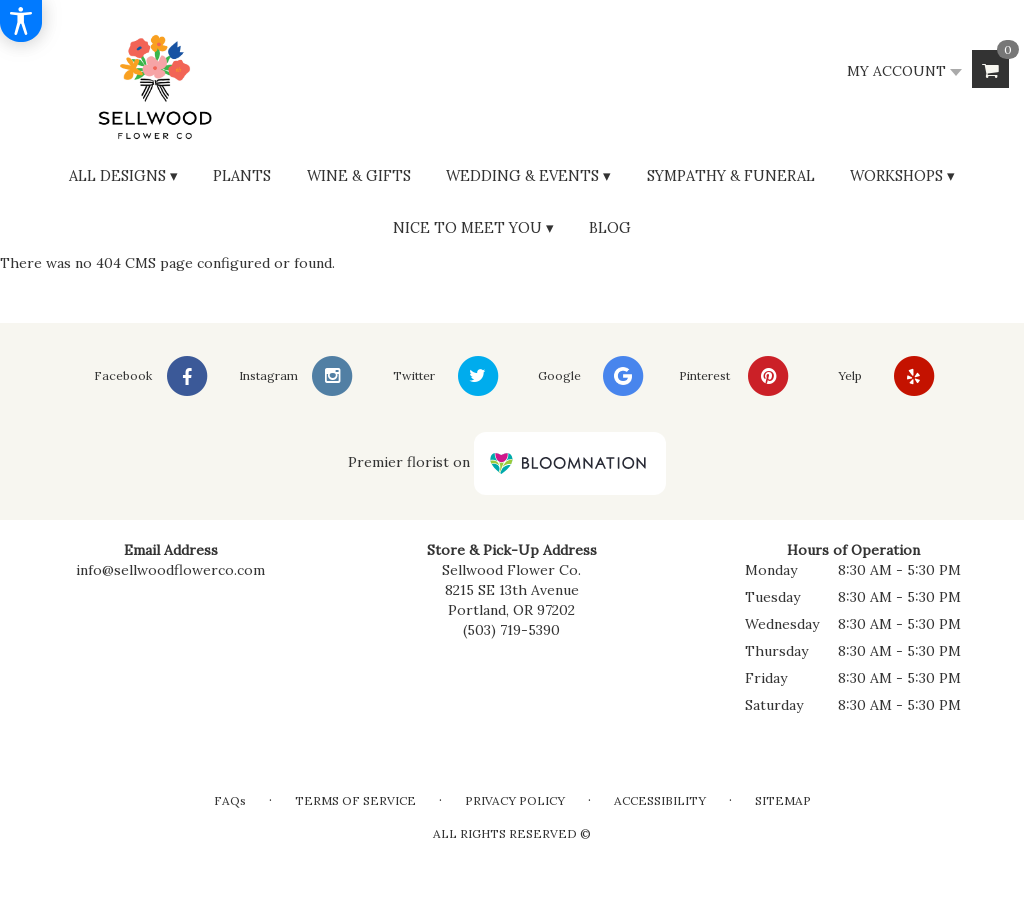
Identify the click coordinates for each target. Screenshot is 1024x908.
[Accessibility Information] (21, 21)
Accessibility (660, 800)
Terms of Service (355, 800)
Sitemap (783, 800)
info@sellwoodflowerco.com (170, 570)
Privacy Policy (515, 800)
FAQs (230, 800)
